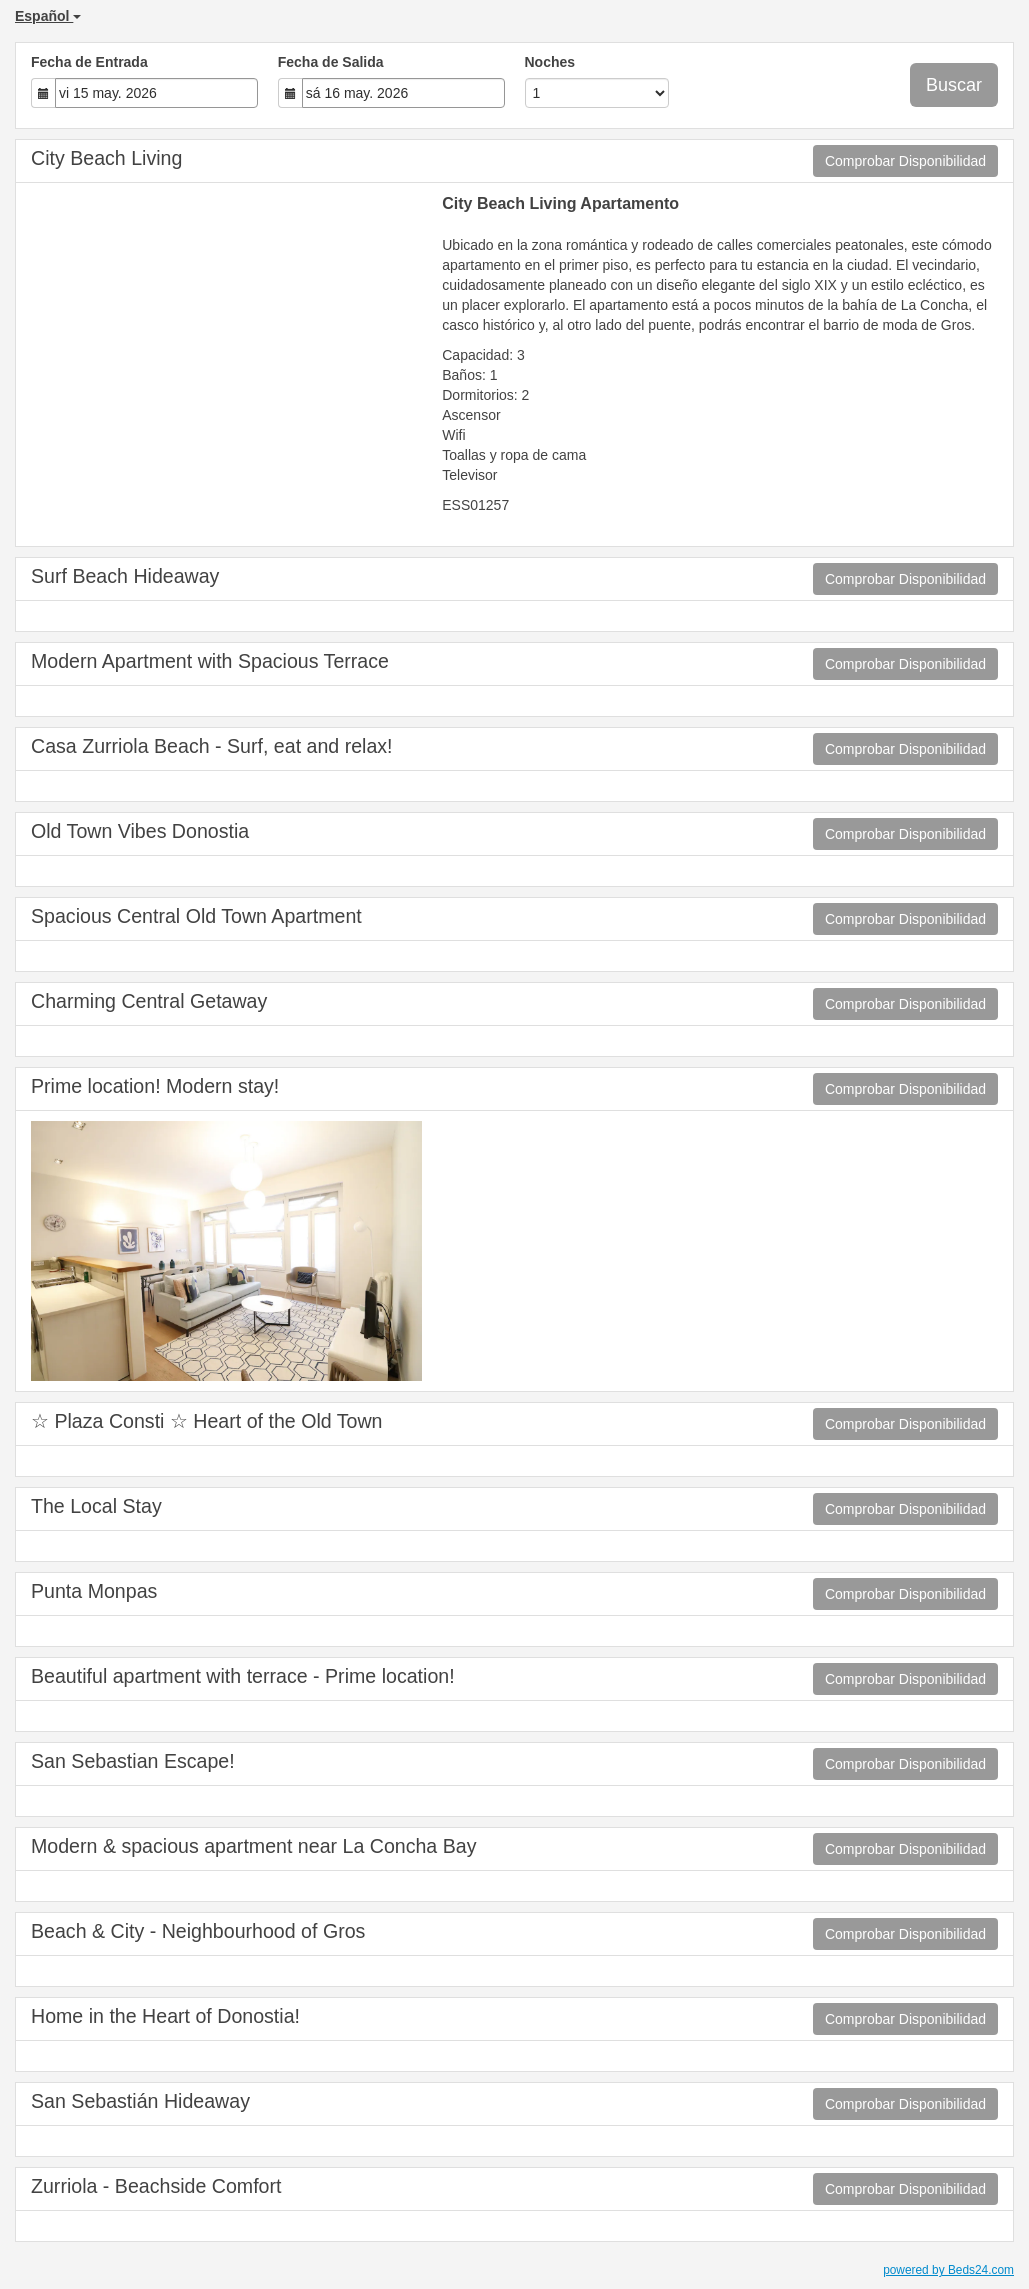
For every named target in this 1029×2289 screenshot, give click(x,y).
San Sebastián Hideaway (140, 2101)
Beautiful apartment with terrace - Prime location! (243, 1676)
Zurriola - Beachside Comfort (156, 2186)
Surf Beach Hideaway (125, 576)
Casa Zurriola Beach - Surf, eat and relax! (212, 746)
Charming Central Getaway (149, 1001)
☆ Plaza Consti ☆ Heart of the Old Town (206, 1421)
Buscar (954, 85)
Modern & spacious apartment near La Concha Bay (253, 1846)
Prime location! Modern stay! (155, 1086)
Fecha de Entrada (89, 62)
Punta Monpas (94, 1591)
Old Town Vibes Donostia (140, 831)
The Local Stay (96, 1506)
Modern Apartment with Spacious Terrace (210, 661)
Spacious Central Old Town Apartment (196, 916)
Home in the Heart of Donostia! (165, 2016)
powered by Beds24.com (948, 2270)
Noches (550, 62)
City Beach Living (106, 158)
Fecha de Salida (331, 62)
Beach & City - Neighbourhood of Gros (198, 1931)
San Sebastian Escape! (133, 1761)
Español (48, 16)
